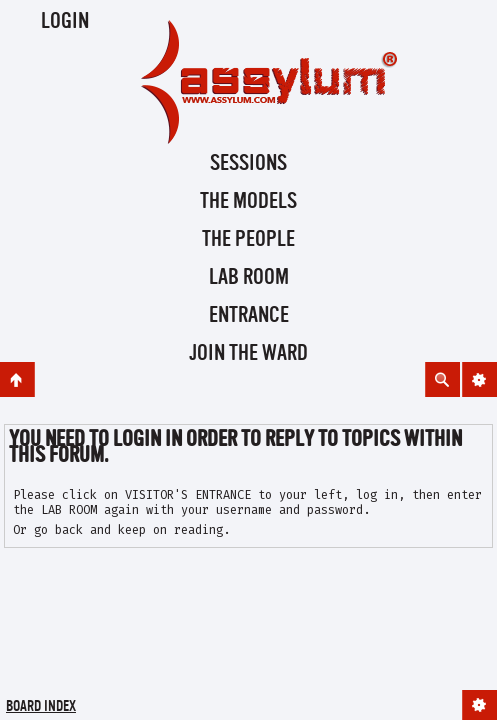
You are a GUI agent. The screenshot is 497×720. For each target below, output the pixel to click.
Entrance (249, 316)
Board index (41, 707)
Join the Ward (248, 354)
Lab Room (249, 278)
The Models (248, 202)
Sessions (248, 164)
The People (248, 240)
